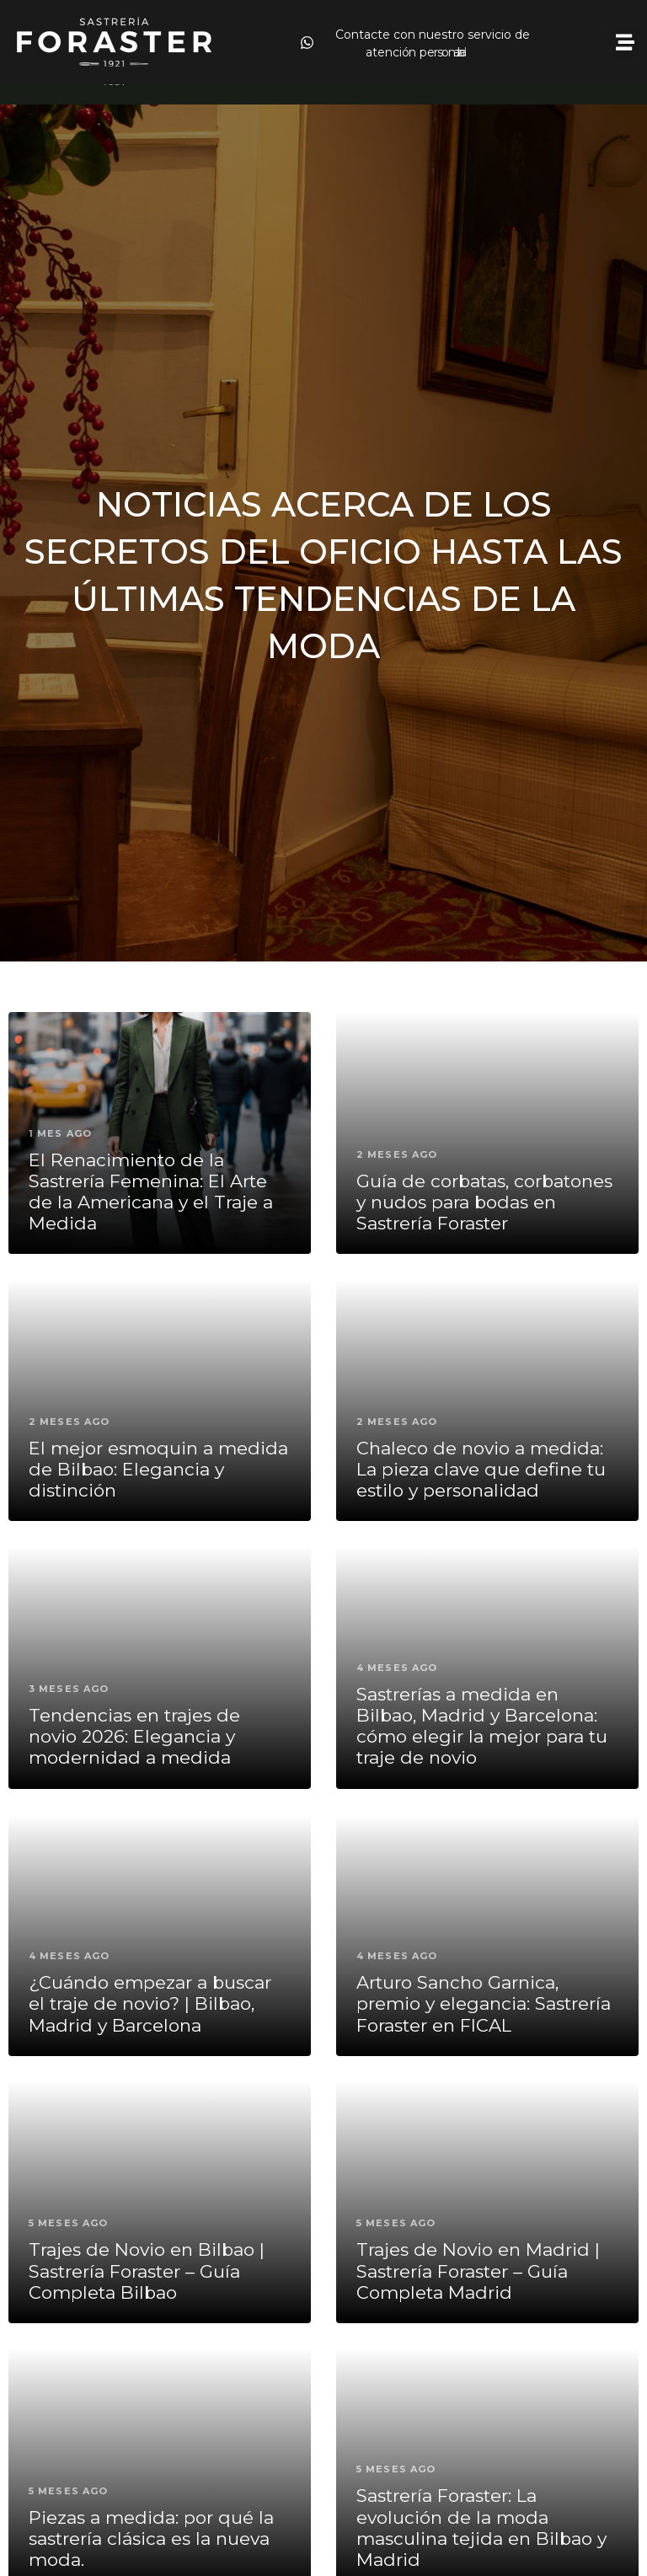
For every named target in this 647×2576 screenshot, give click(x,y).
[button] (625, 42)
